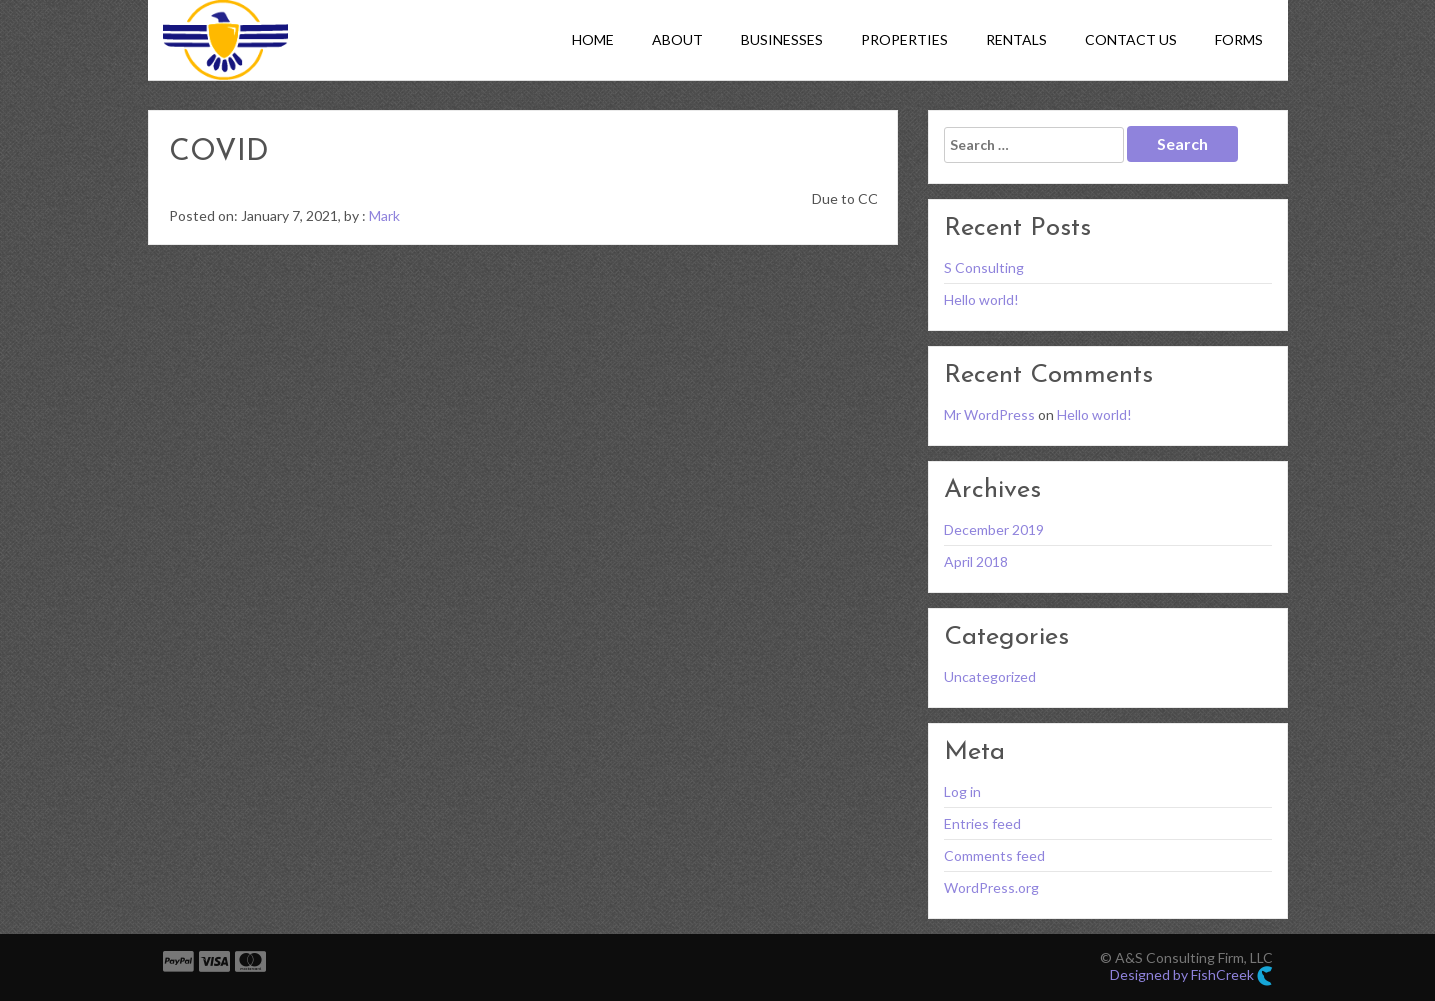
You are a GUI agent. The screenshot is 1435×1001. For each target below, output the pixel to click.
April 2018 (976, 561)
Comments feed (994, 855)
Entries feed (982, 823)
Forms (1239, 39)
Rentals (1016, 39)
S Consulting (984, 267)
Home (593, 39)
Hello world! (981, 299)
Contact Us (1131, 39)
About (677, 39)
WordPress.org (991, 887)
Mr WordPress (989, 414)
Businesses (782, 39)
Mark (384, 215)
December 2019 (994, 529)
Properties (904, 39)
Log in (962, 791)
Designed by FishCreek (1191, 976)
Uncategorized (990, 676)
